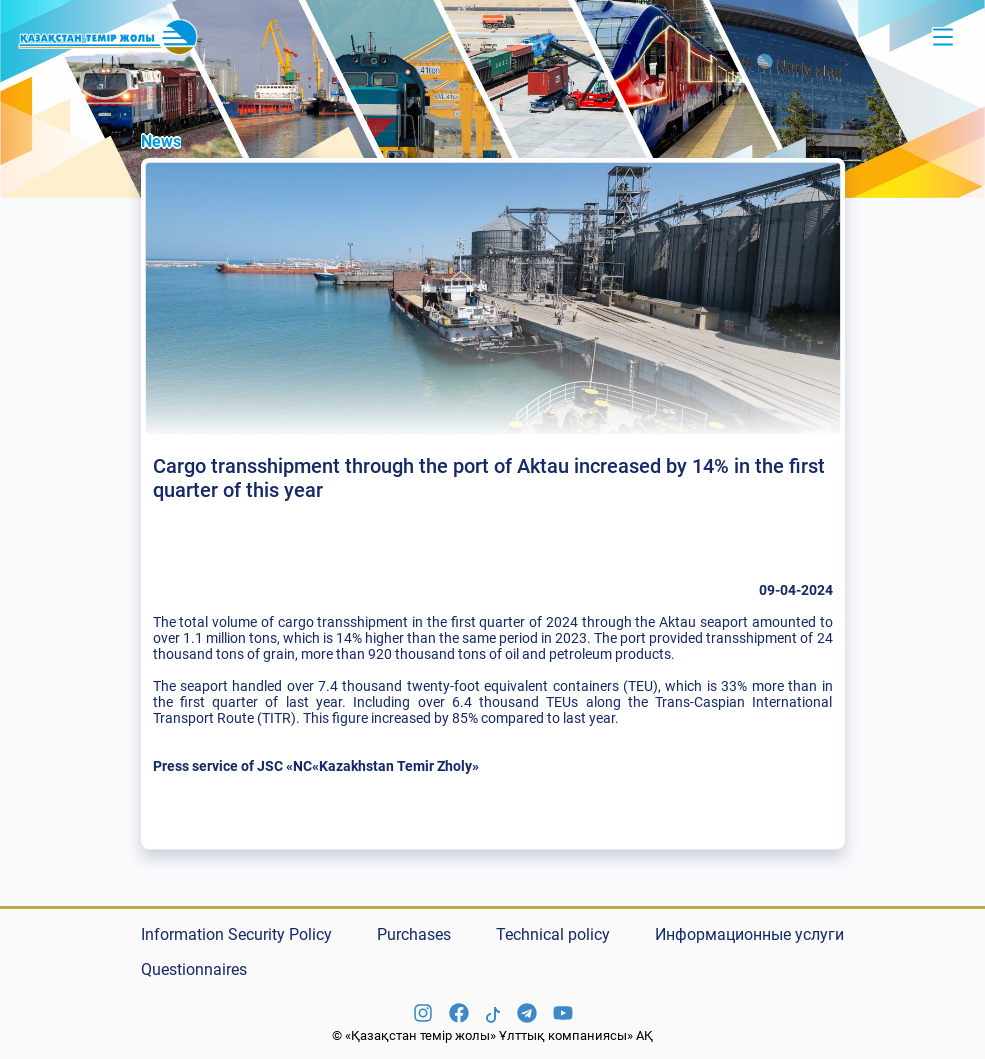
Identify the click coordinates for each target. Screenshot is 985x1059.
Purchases (414, 934)
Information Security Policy (236, 934)
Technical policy (553, 934)
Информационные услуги (749, 934)
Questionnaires (194, 969)
